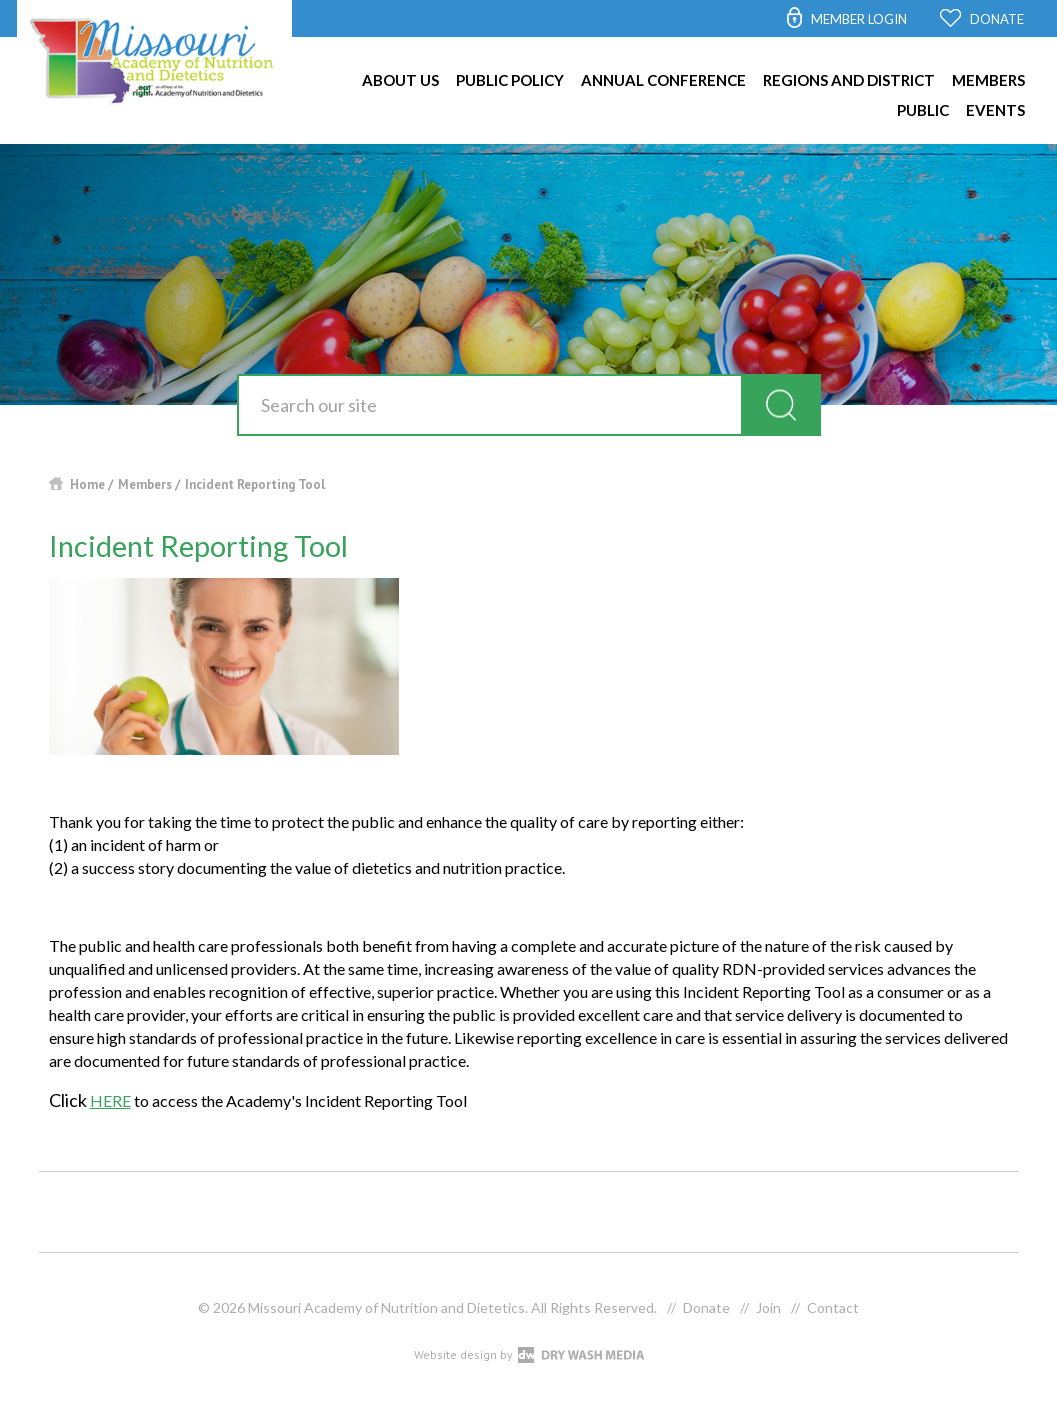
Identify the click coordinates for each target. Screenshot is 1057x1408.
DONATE (997, 19)
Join (768, 1307)
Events (995, 110)
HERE (110, 1100)
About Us (400, 80)
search (781, 405)
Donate (706, 1307)
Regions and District (849, 80)
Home (87, 484)
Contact (833, 1307)
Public (923, 110)
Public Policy (510, 80)
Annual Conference (663, 80)
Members (988, 80)
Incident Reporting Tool (255, 484)
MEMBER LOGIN (859, 19)
